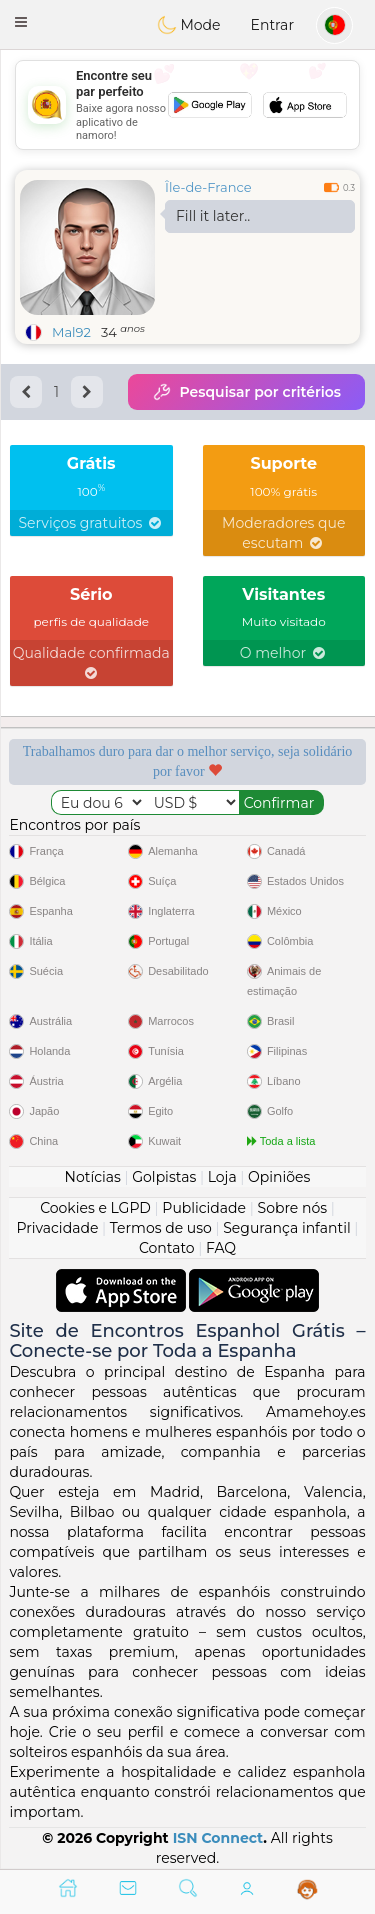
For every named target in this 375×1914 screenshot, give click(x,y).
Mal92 (71, 332)
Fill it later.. (213, 216)
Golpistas (164, 1177)
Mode (189, 25)
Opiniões (279, 1177)
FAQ (221, 1248)
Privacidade (58, 1228)
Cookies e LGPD (95, 1208)
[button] (21, 22)
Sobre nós (293, 1208)
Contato (167, 1248)
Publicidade (204, 1208)
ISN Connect (218, 1838)
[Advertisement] (187, 105)
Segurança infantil (286, 1228)
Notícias (93, 1177)
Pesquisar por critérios (246, 392)
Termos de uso (161, 1228)
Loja (222, 1177)
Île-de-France (208, 187)
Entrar (272, 25)
